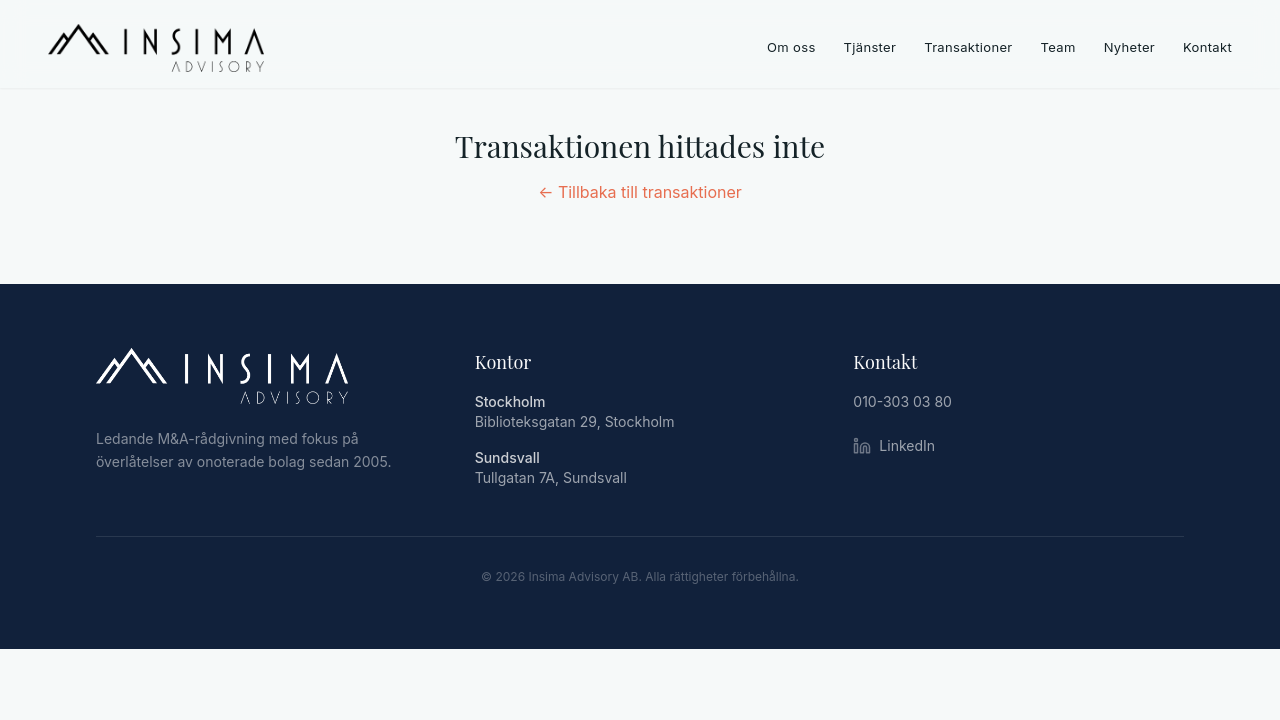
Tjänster (870, 47)
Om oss (791, 47)
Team (1058, 47)
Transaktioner (968, 47)
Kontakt (1207, 47)
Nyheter (1129, 47)
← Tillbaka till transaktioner (640, 192)
